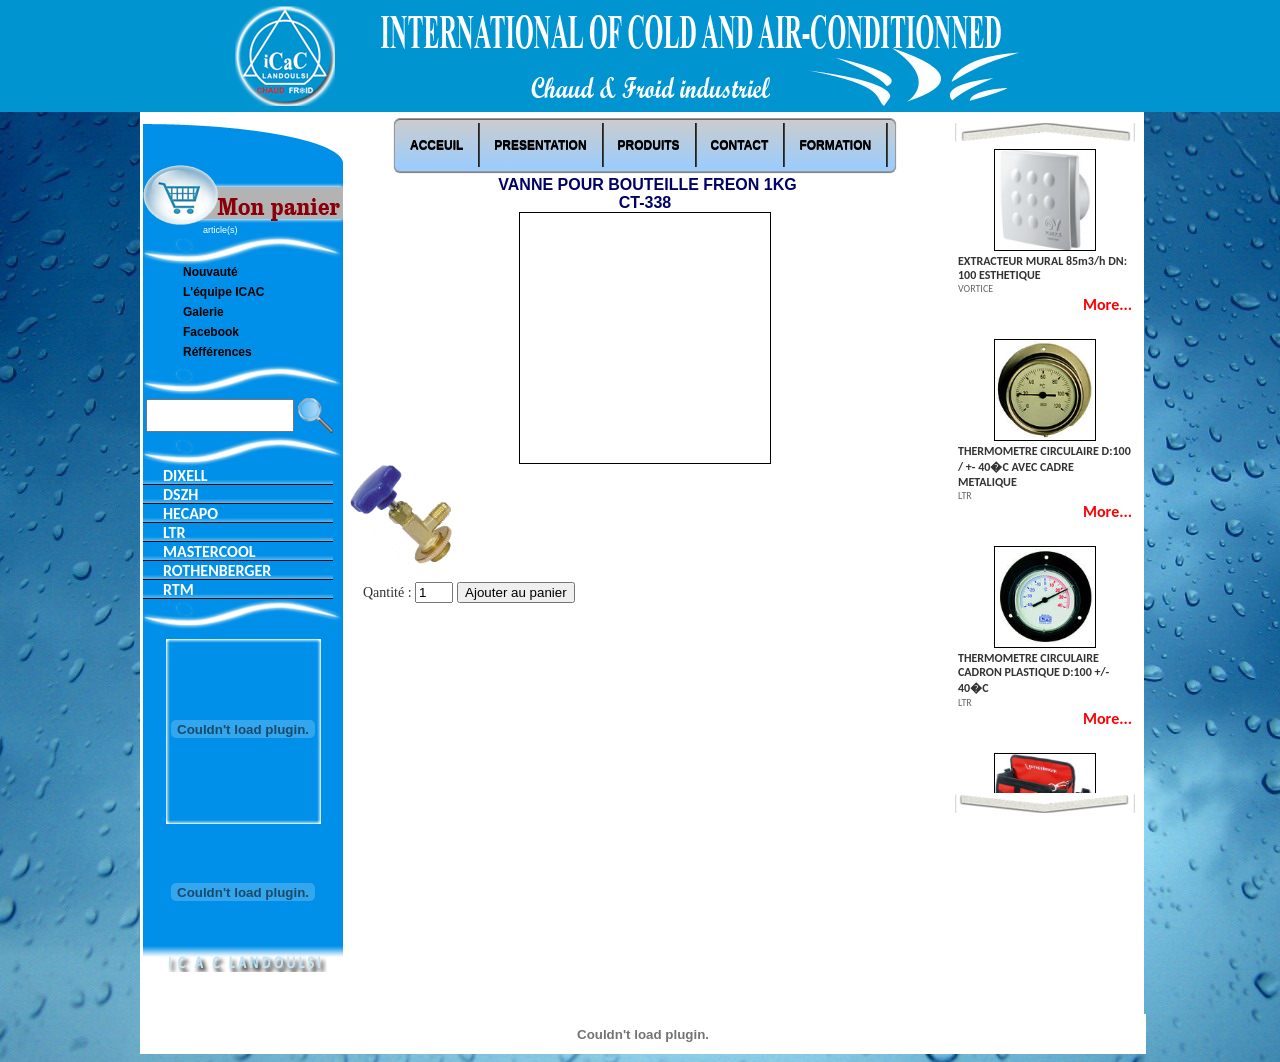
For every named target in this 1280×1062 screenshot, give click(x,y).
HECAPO (190, 513)
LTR (174, 532)
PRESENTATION (540, 145)
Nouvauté (210, 272)
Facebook (211, 332)
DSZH (180, 494)
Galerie (203, 312)
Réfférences (217, 352)
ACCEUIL (436, 145)
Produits (649, 145)
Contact (740, 145)
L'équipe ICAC (224, 292)
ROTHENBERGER (217, 570)
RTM (178, 589)
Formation (835, 145)
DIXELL (185, 475)
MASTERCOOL (209, 551)
